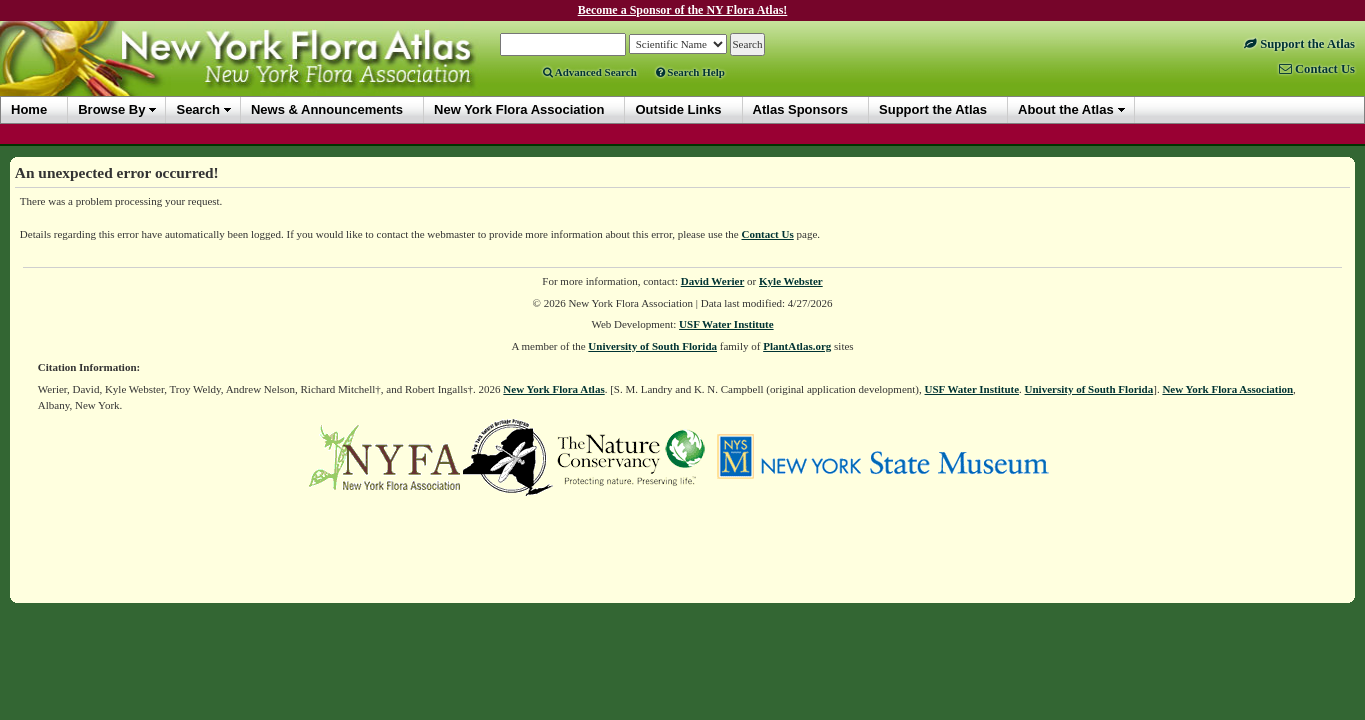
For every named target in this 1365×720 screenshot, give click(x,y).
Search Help (690, 72)
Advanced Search (590, 72)
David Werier (713, 281)
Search (197, 109)
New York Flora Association (1227, 389)
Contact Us (768, 234)
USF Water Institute (726, 324)
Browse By (111, 109)
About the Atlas (1066, 109)
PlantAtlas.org (797, 346)
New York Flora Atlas (553, 389)
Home (29, 109)
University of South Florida (652, 346)
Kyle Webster (791, 281)
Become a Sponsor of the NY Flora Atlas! (683, 10)
